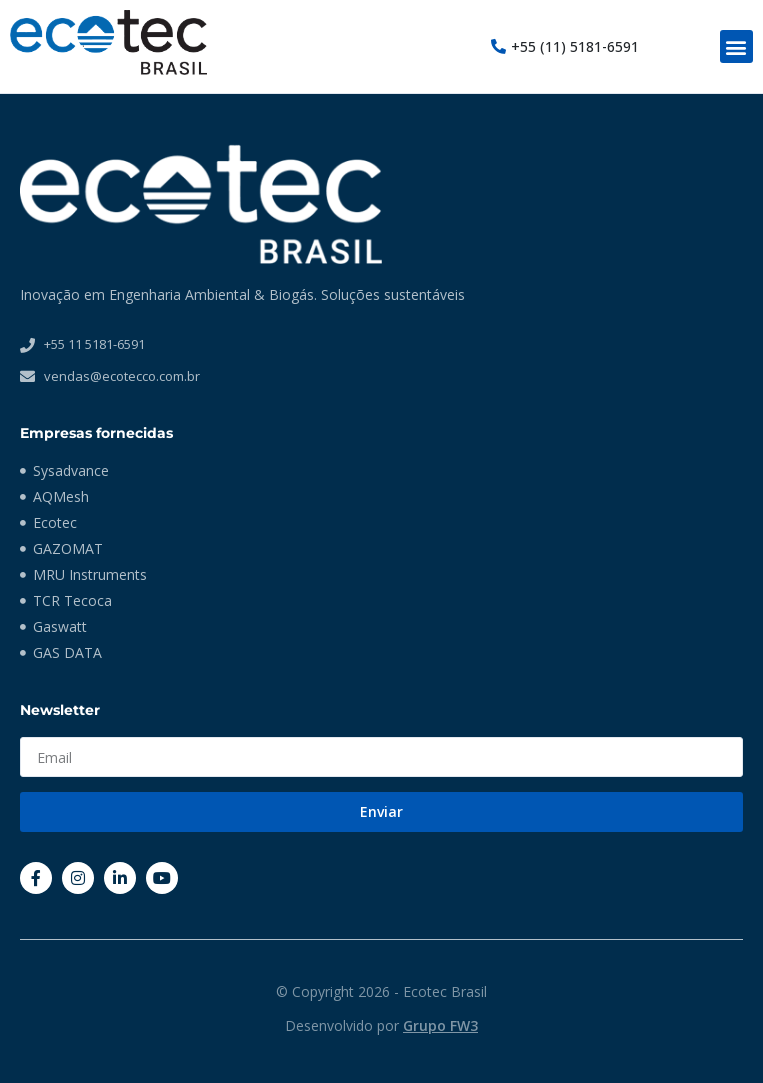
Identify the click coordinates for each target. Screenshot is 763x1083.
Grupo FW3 (440, 1025)
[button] (736, 46)
